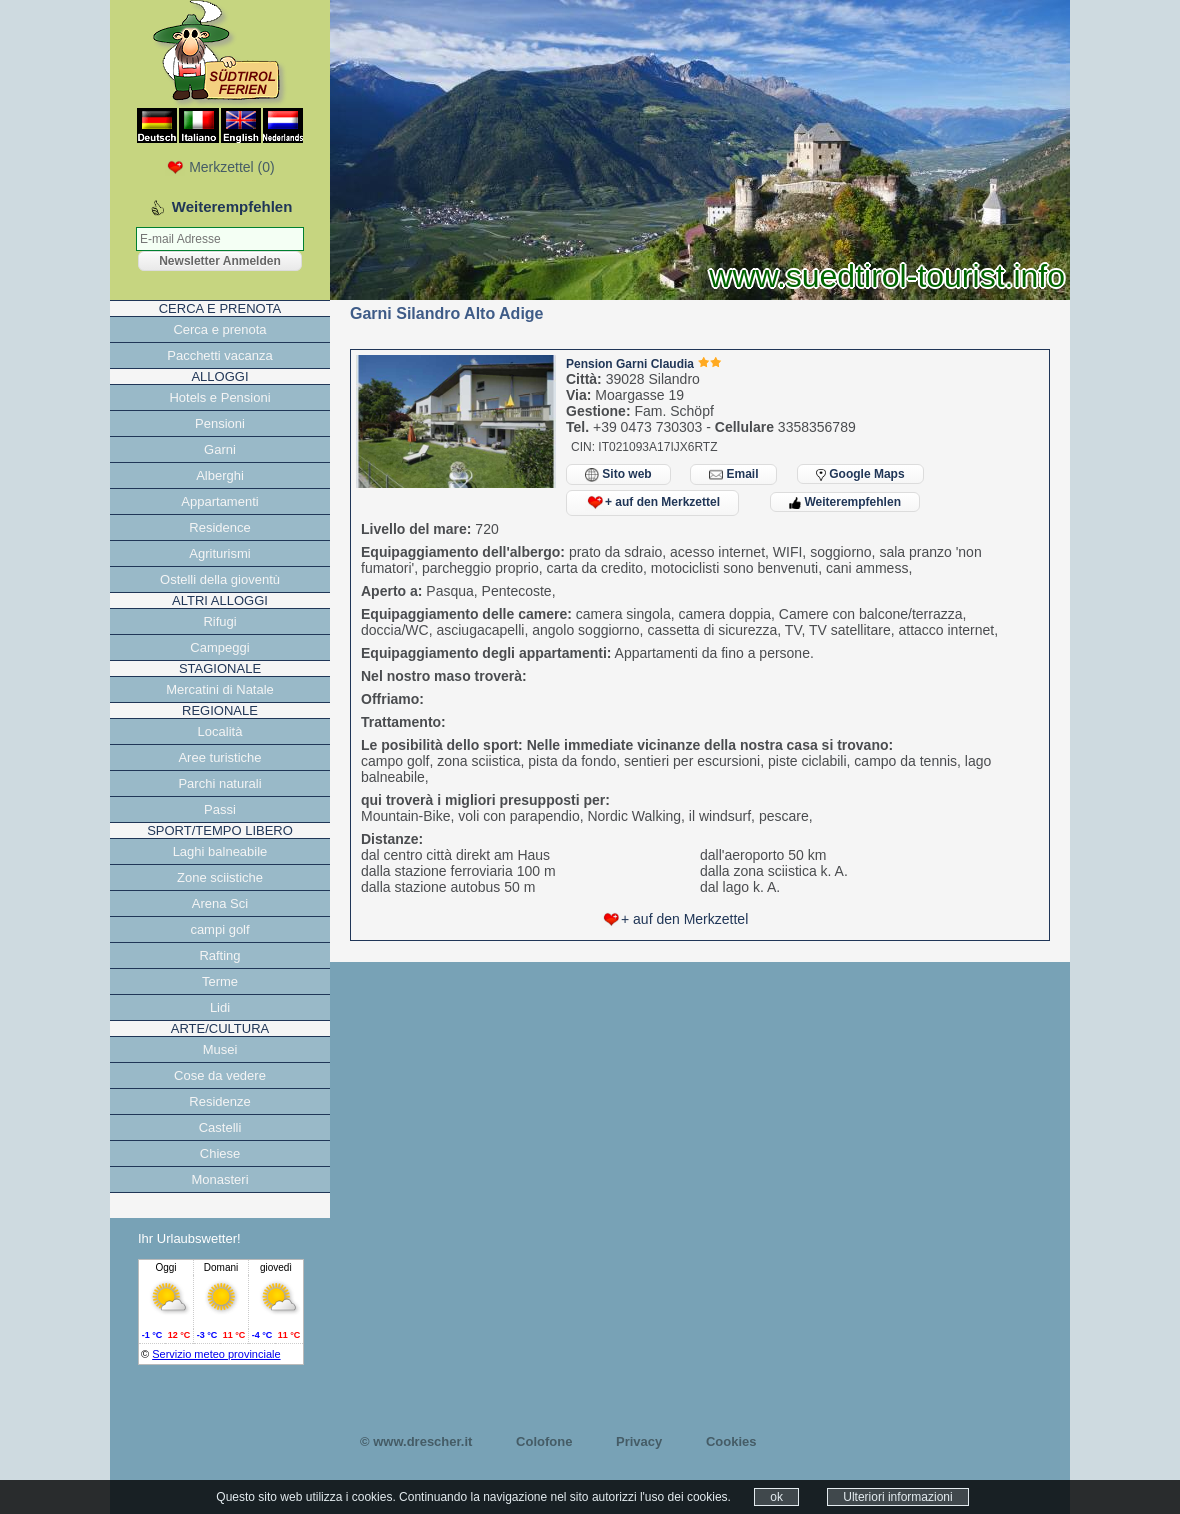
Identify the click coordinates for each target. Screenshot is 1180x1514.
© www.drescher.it (416, 1441)
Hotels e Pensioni (219, 397)
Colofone (544, 1441)
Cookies (731, 1441)
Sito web (618, 474)
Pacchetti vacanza (220, 355)
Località (220, 731)
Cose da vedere (220, 1075)
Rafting (219, 955)
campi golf (219, 929)
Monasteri (219, 1179)
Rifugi (219, 621)
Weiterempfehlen (845, 502)
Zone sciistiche (220, 877)
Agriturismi (219, 553)
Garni (220, 449)
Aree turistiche (219, 757)
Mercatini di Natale (220, 689)
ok (776, 1497)
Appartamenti (219, 501)
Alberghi (220, 475)
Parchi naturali (219, 783)
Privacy (639, 1441)
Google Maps (860, 474)
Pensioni (220, 423)
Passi (220, 809)
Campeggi (219, 647)
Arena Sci (220, 903)
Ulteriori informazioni (897, 1497)
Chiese (220, 1153)
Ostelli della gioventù (220, 579)
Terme (220, 981)
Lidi (220, 1007)
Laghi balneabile (220, 851)
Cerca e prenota (219, 329)
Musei (220, 1049)
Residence (219, 527)
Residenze (219, 1101)
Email (733, 474)
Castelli (220, 1127)
